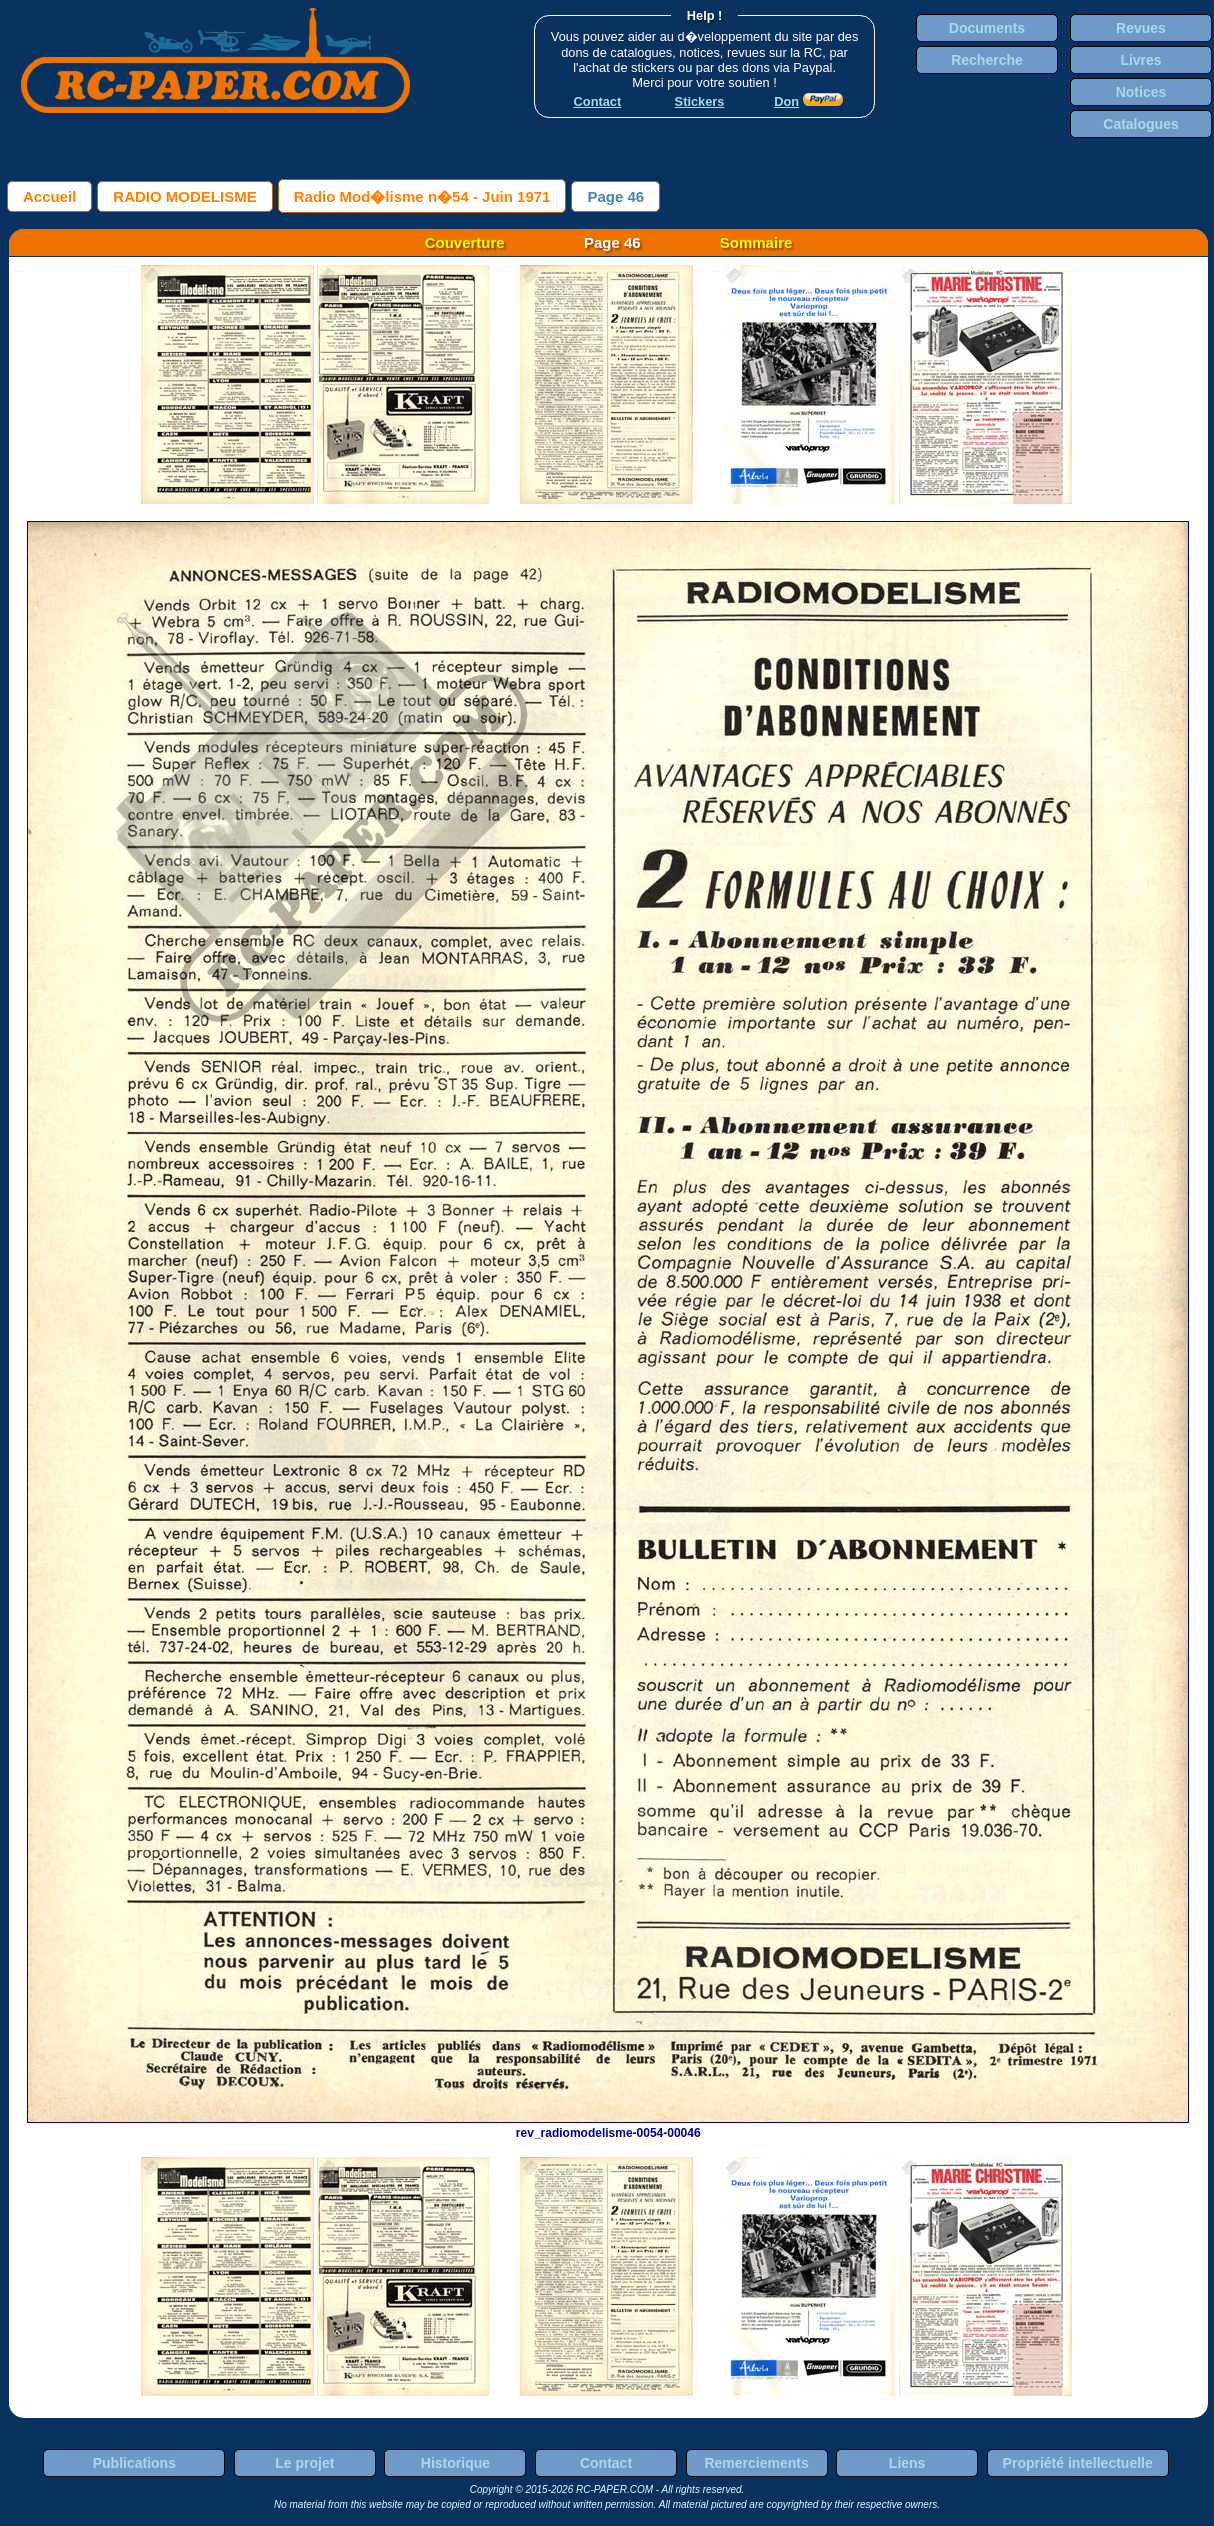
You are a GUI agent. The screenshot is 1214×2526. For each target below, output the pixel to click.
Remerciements (756, 2463)
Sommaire (756, 242)
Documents (987, 28)
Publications (134, 2463)
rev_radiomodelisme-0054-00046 (608, 2126)
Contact (606, 2463)
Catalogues (1140, 124)
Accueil (49, 196)
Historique (455, 2463)
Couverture (465, 242)
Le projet (304, 2463)
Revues (1141, 28)
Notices (1141, 92)
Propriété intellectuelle (1078, 2463)
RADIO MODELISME (184, 196)
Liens (907, 2463)
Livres (1140, 60)
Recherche (987, 60)
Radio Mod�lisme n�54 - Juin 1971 (422, 196)
